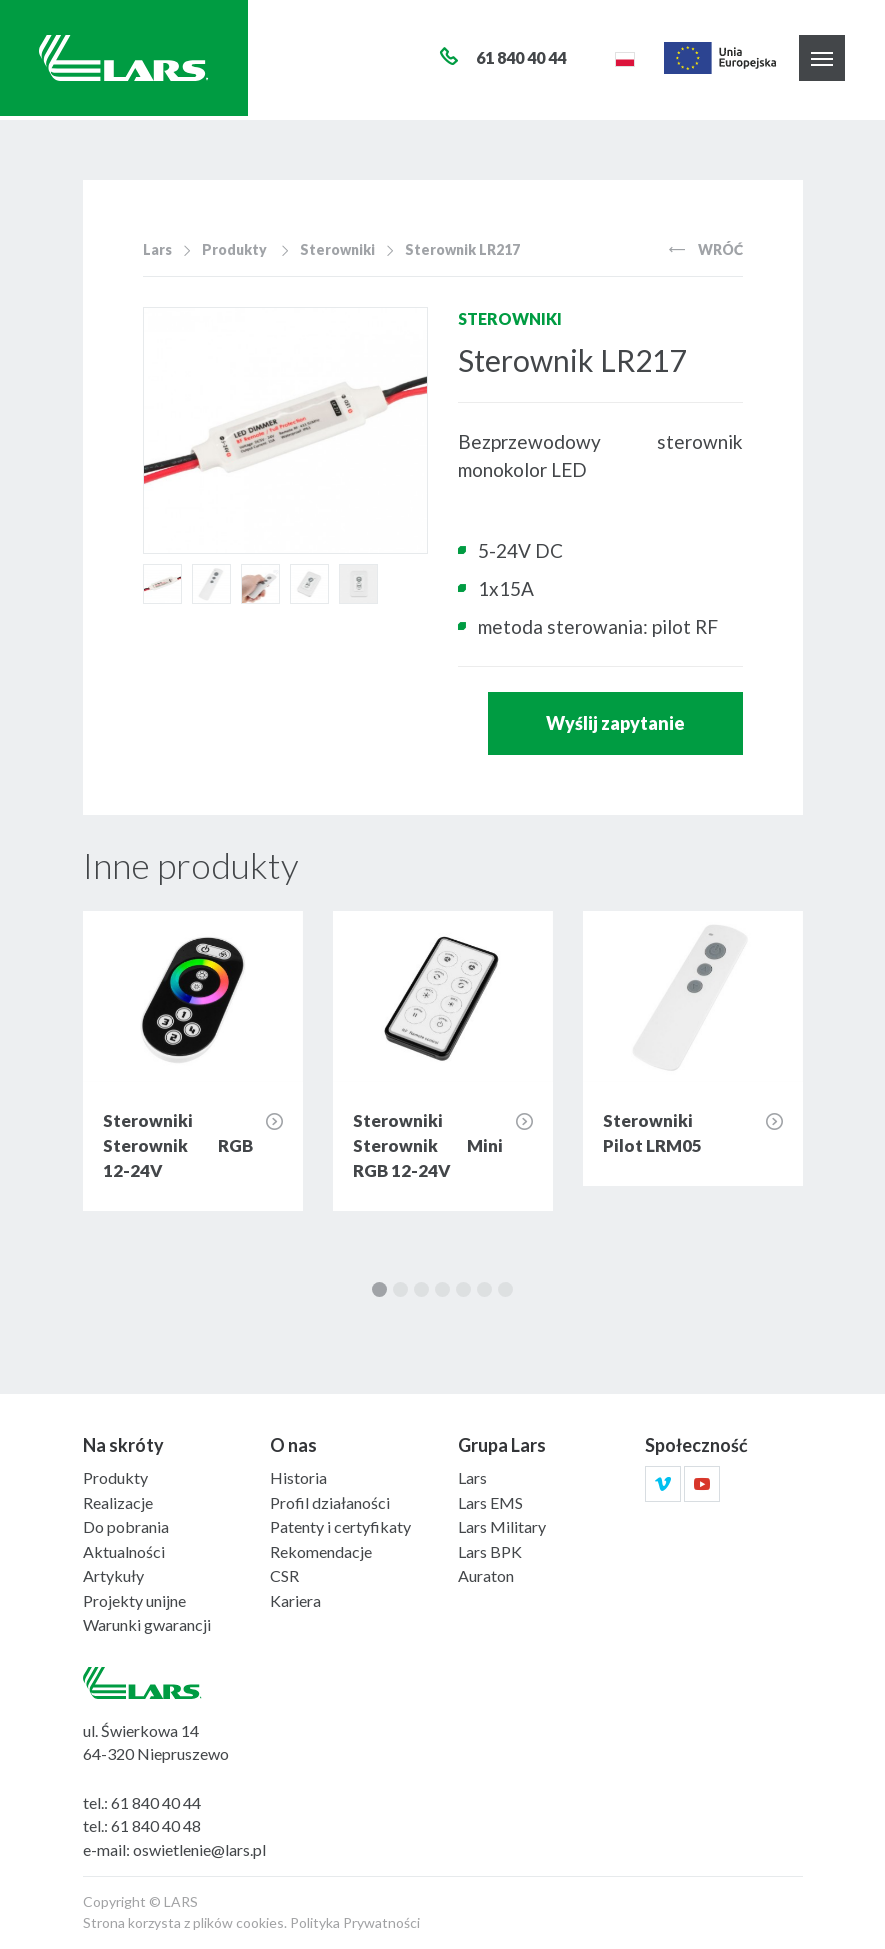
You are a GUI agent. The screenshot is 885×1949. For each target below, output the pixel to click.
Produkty (234, 249)
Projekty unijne (134, 1600)
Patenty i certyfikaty (340, 1526)
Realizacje (118, 1502)
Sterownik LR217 (462, 249)
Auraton (486, 1575)
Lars (157, 249)
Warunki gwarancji (147, 1624)
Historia (298, 1477)
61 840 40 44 (156, 1802)
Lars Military (502, 1526)
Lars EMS (490, 1502)
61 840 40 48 (156, 1825)
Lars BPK (490, 1551)
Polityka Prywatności (355, 1922)
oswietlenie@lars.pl (199, 1849)
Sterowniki (337, 249)
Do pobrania (126, 1526)
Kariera (295, 1600)
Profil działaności (330, 1502)
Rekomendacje (321, 1551)
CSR (284, 1575)
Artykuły (113, 1575)
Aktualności (124, 1551)
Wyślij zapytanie (615, 723)
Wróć (706, 249)
